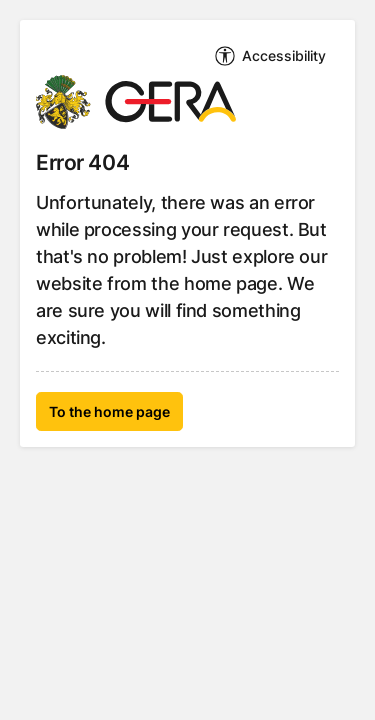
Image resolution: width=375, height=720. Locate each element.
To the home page (109, 411)
